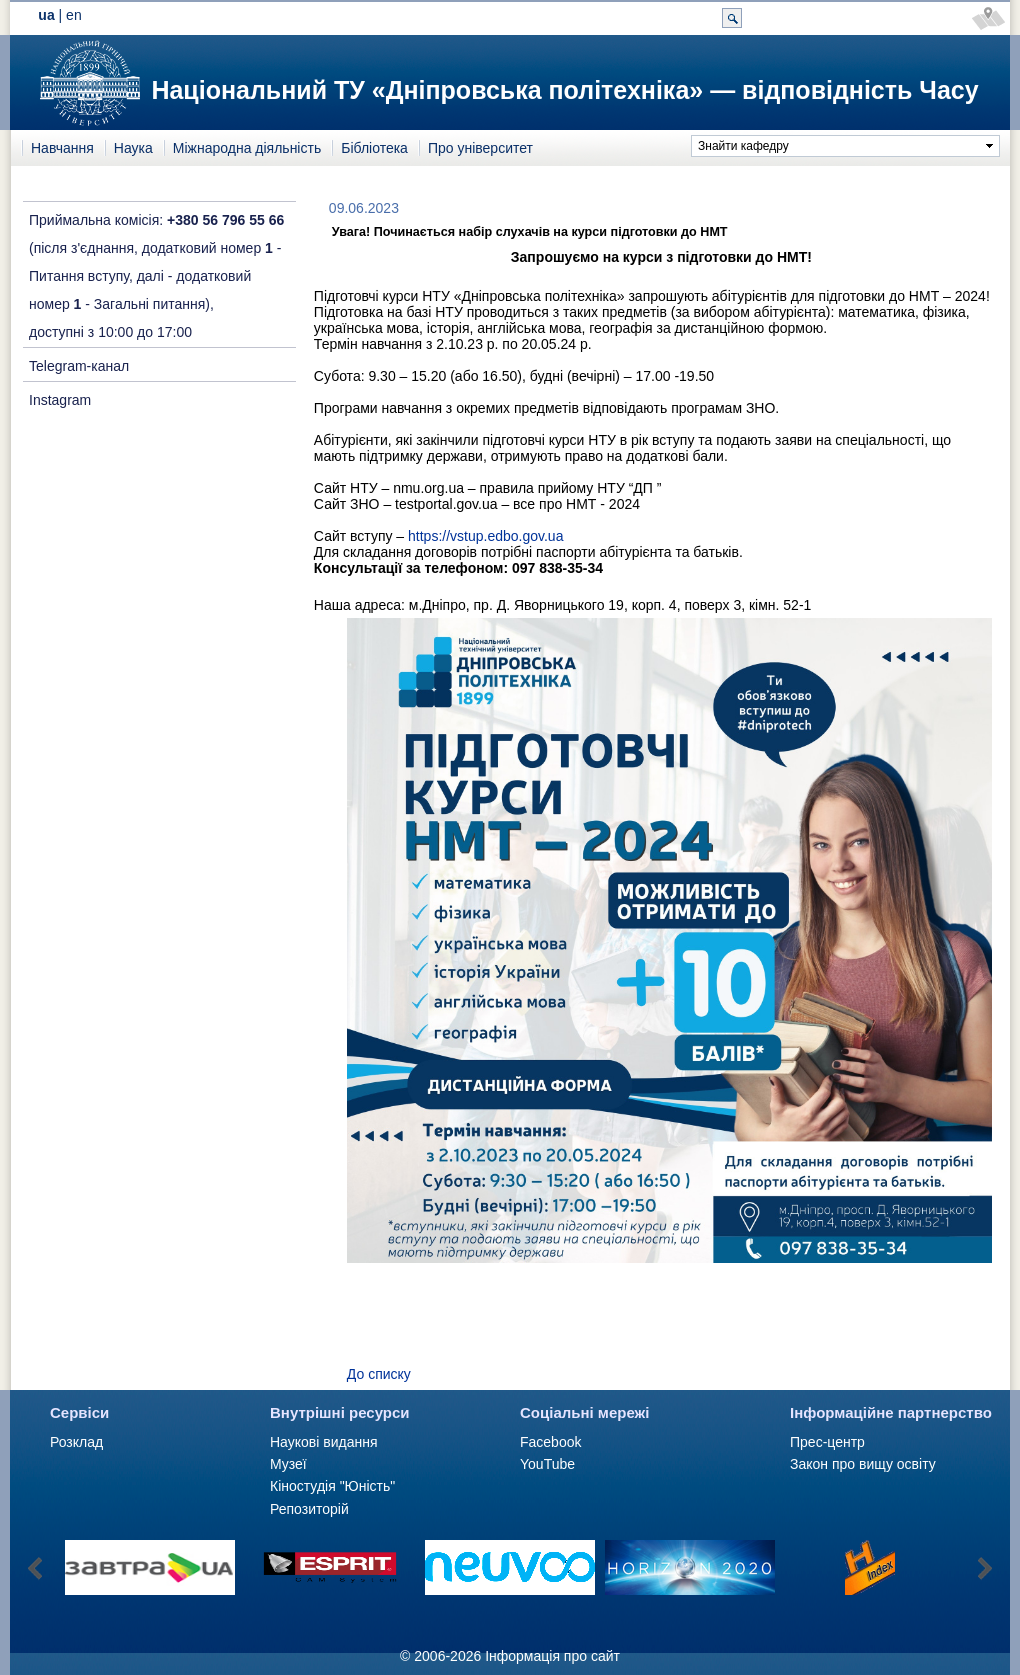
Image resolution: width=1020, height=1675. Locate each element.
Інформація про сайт (552, 1656)
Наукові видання (324, 1442)
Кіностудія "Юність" (332, 1486)
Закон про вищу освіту (863, 1464)
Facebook (550, 1442)
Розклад (76, 1442)
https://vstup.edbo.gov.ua (485, 536)
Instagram (60, 400)
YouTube (547, 1464)
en (74, 15)
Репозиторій (309, 1509)
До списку (379, 1374)
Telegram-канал (79, 366)
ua (46, 15)
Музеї (288, 1464)
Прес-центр (827, 1442)
